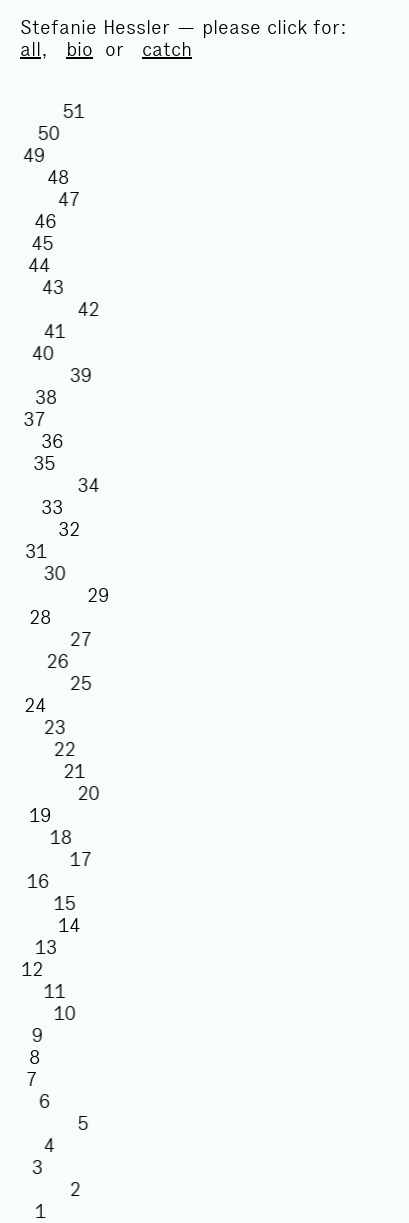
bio (79, 49)
